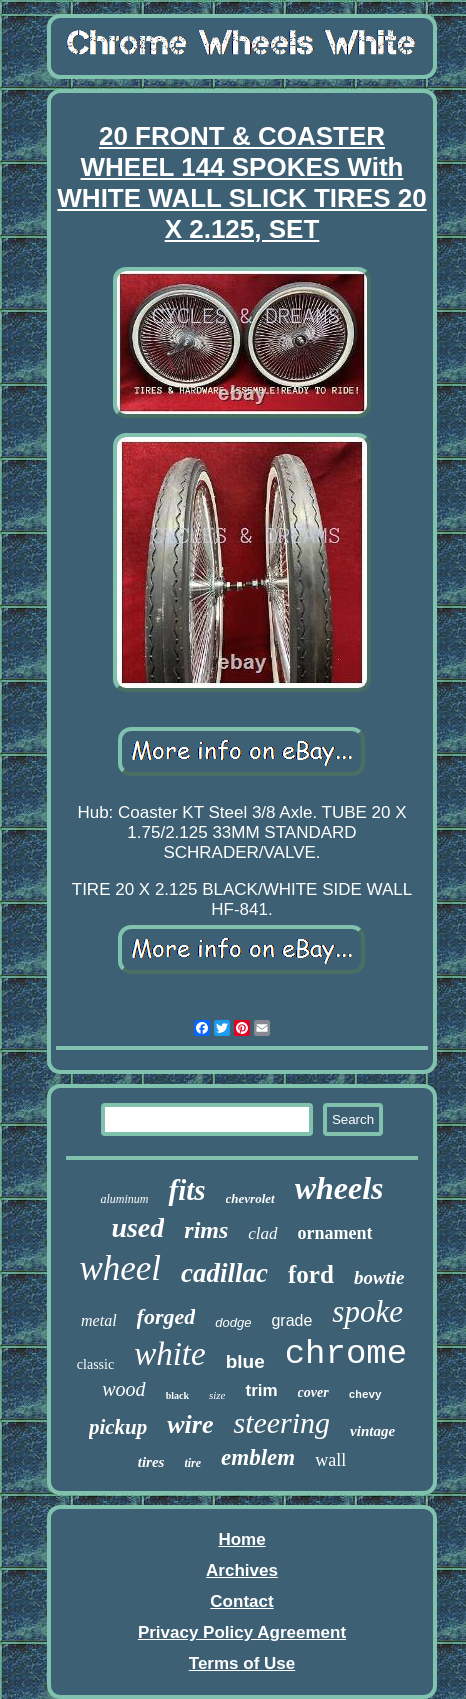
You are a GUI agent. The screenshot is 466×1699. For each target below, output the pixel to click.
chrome (346, 1354)
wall (330, 1460)
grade (291, 1320)
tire (192, 1463)
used (137, 1227)
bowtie (379, 1277)
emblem (258, 1457)
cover (313, 1392)
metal (99, 1320)
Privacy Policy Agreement (242, 1632)
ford (311, 1274)
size (217, 1395)
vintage (372, 1431)
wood (123, 1389)
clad (262, 1233)
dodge (233, 1322)
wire (190, 1424)
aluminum (124, 1199)
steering (281, 1422)
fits (186, 1190)
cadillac (224, 1273)
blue (245, 1361)
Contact (241, 1601)
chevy (365, 1395)
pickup (118, 1427)
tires (151, 1462)
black (177, 1395)
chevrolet (250, 1198)
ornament (335, 1233)
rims (206, 1230)
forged (166, 1316)
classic (95, 1364)
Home (241, 1539)
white (170, 1354)
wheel (120, 1268)
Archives (242, 1570)
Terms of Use (242, 1663)
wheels (339, 1188)
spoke (367, 1311)
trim (261, 1390)
